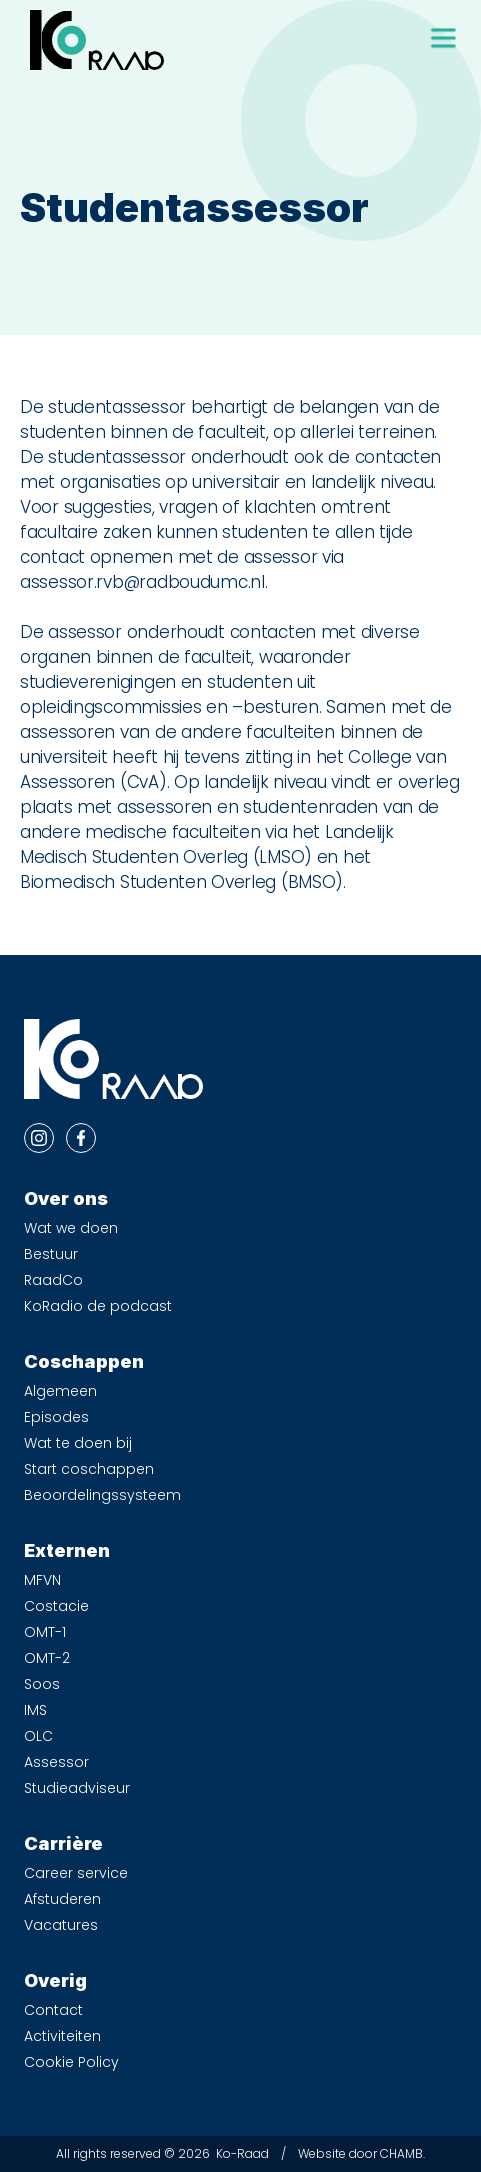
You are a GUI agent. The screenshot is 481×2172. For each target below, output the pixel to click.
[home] (92, 40)
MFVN (42, 1580)
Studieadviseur (77, 1788)
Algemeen (60, 1391)
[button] (443, 38)
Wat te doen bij (78, 1443)
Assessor (56, 1762)
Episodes (56, 1417)
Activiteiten (62, 2036)
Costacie (56, 1606)
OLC (38, 1736)
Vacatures (61, 1925)
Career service (76, 1873)
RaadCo (53, 1280)
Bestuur (51, 1254)
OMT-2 (47, 1658)
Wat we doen (71, 1228)
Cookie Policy (71, 2062)
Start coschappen (89, 1469)
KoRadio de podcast (98, 1306)
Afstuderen (62, 1899)
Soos (42, 1684)
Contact (53, 2010)
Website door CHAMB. (361, 2153)
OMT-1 (45, 1632)
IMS (35, 1710)
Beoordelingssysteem (102, 1495)
